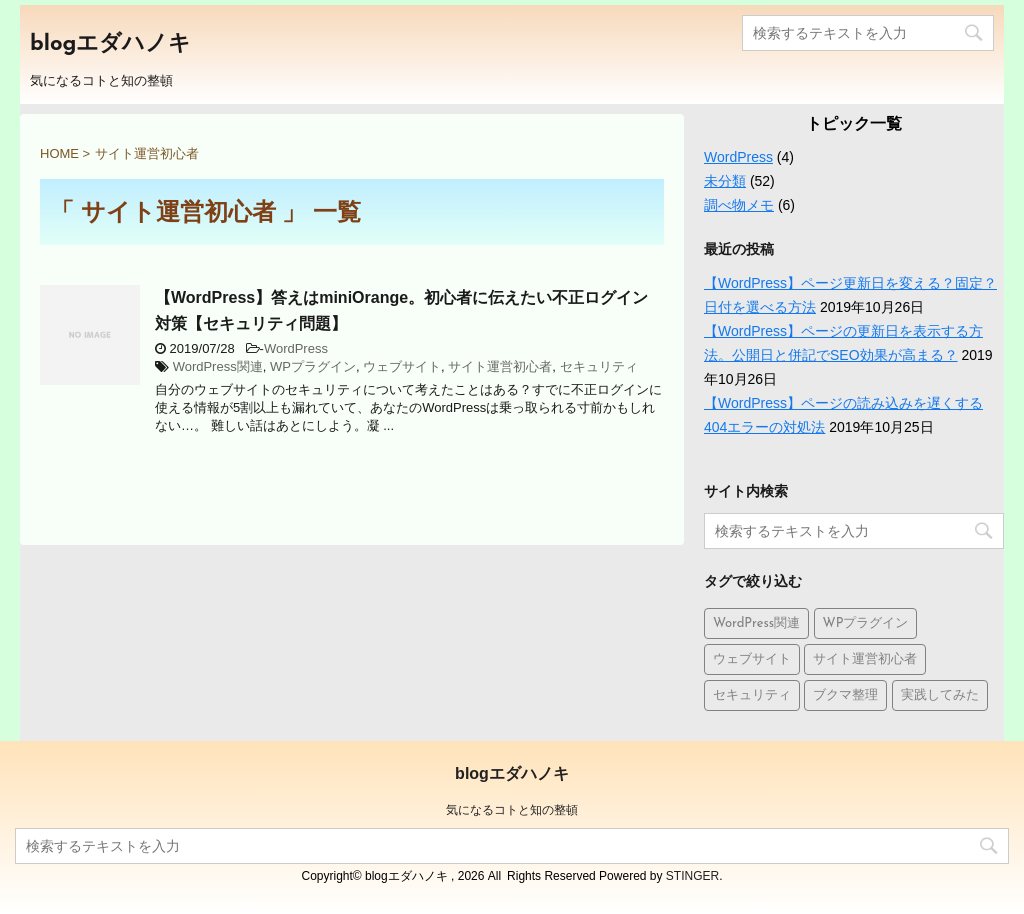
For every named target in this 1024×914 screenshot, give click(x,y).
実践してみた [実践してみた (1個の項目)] (940, 695)
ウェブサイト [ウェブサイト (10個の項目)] (752, 659)
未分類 (725, 181)
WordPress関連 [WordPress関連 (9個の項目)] (756, 623)
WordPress (296, 348)
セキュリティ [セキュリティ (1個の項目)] (752, 695)
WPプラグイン (313, 366)
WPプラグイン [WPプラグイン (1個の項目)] (866, 623)
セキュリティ (599, 366)
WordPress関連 (218, 366)
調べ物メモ (739, 205)
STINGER (692, 876)
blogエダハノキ (110, 44)
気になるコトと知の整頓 (512, 810)
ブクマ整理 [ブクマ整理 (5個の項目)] (845, 695)
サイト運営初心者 (500, 366)
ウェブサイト (402, 366)
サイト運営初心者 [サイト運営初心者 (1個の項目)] (865, 659)
